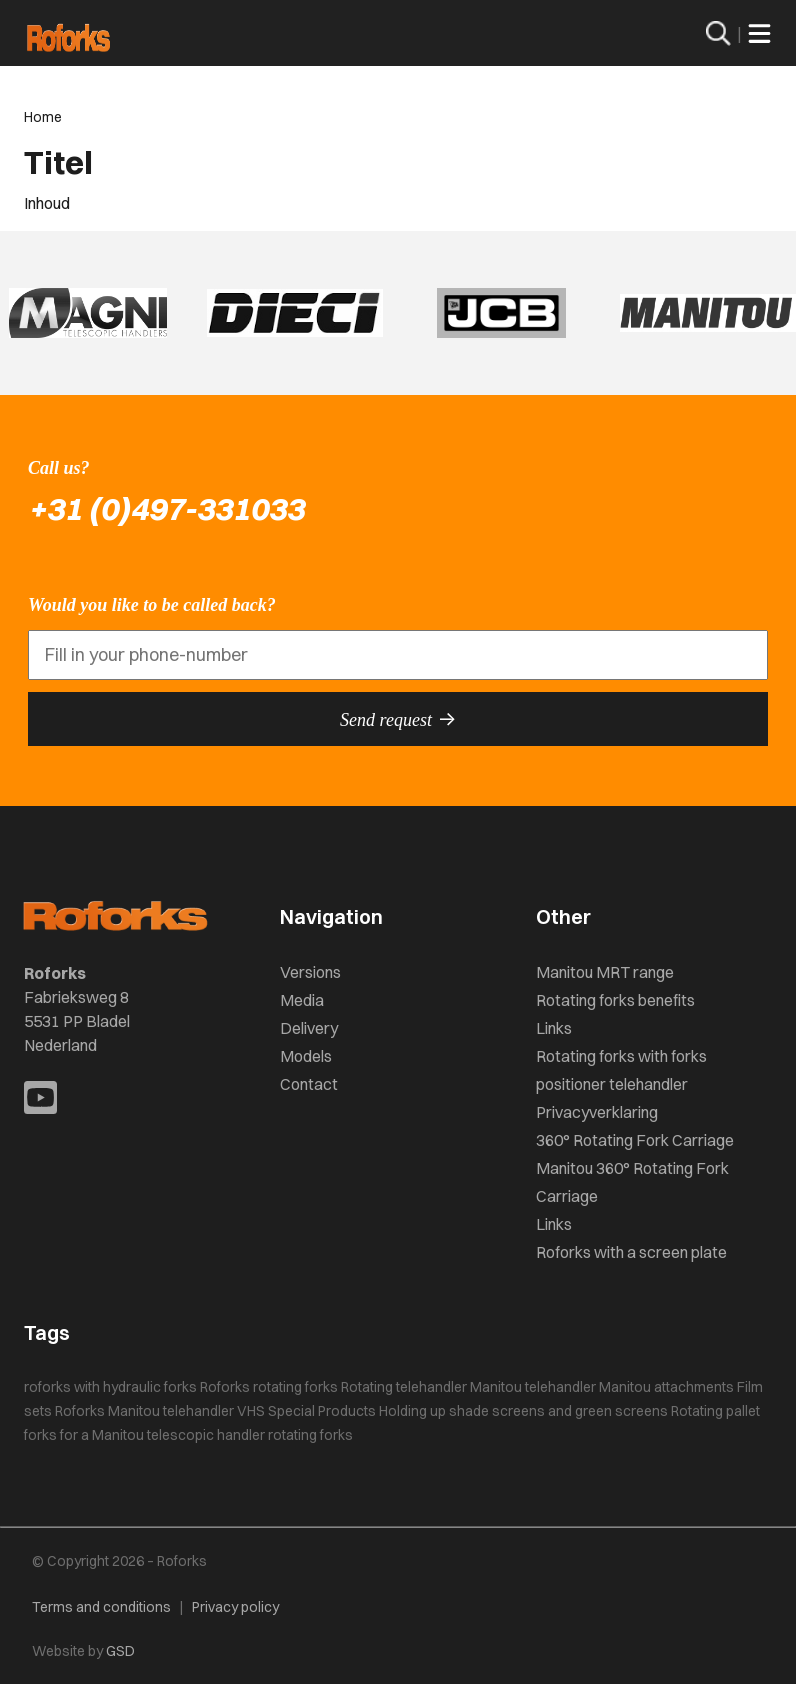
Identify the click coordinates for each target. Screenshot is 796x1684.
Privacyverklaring (597, 1112)
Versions (310, 972)
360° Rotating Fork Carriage (635, 1140)
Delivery (309, 1028)
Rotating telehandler (404, 1387)
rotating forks (295, 1387)
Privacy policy (235, 1607)
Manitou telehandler (533, 1387)
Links (554, 1028)
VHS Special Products (306, 1411)
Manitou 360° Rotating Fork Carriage (632, 1182)
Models (306, 1056)
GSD (120, 1651)
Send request (398, 719)
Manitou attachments (666, 1387)
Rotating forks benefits (615, 1000)
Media (302, 1000)
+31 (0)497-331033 (166, 508)
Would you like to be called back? (152, 605)
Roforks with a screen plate (631, 1252)
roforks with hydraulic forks (110, 1387)
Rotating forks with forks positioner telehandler (621, 1070)
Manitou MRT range (605, 972)
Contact (309, 1084)
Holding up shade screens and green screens (523, 1411)
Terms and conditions (101, 1607)
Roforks (225, 1387)
